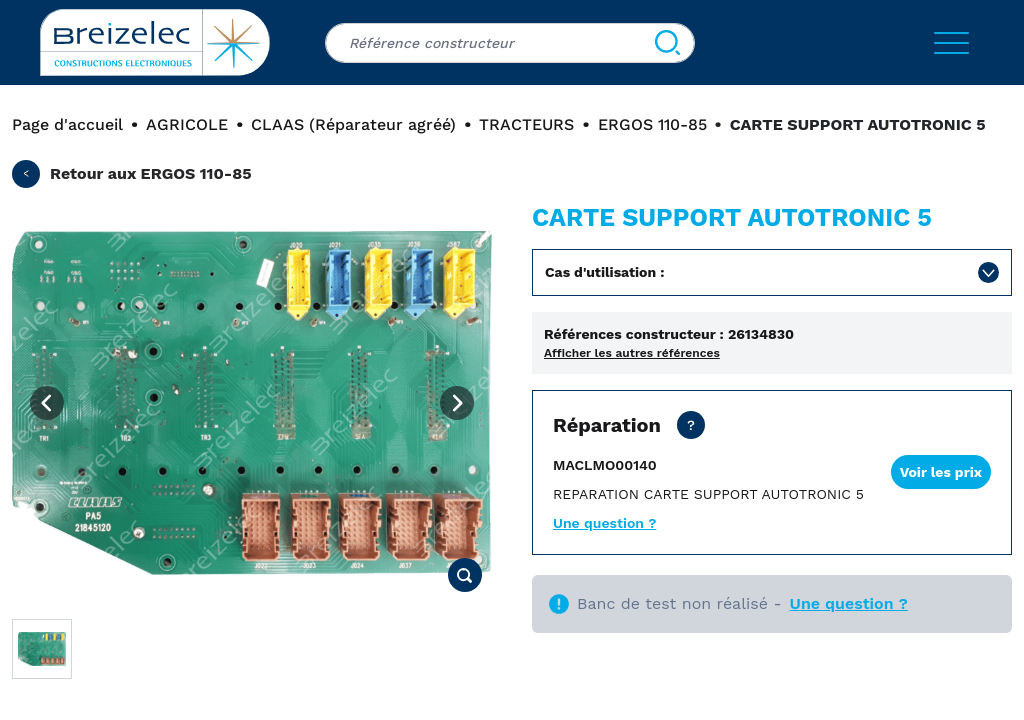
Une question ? (604, 523)
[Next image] (457, 403)
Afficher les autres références (632, 353)
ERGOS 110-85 (652, 124)
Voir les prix (941, 472)
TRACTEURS (526, 124)
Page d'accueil (67, 124)
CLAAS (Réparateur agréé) (353, 124)
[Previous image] (47, 403)
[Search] (667, 43)
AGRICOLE (187, 124)
